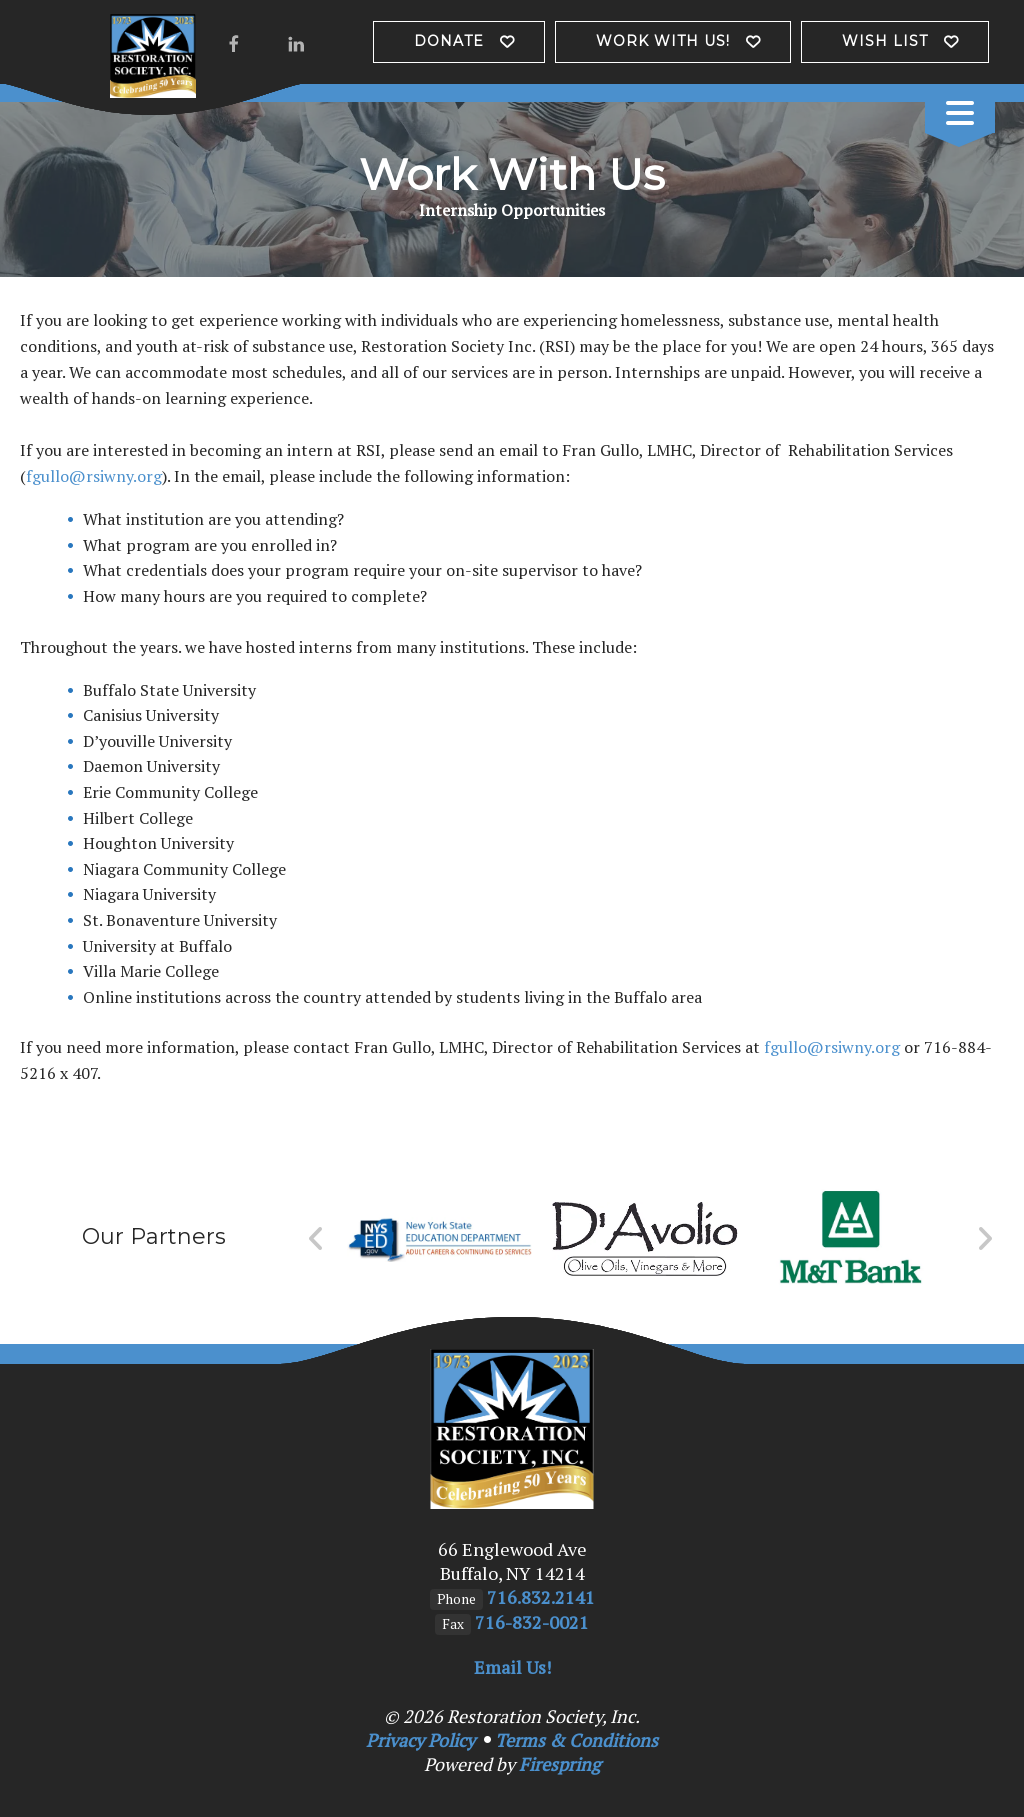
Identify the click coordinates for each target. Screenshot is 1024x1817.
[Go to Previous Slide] (316, 1239)
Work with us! (663, 41)
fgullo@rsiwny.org (94, 476)
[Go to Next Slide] (984, 1239)
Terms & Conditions (576, 1740)
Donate (449, 41)
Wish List (885, 41)
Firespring (559, 1764)
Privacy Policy (420, 1740)
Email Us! (512, 1667)
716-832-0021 (532, 1622)
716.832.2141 (541, 1597)
